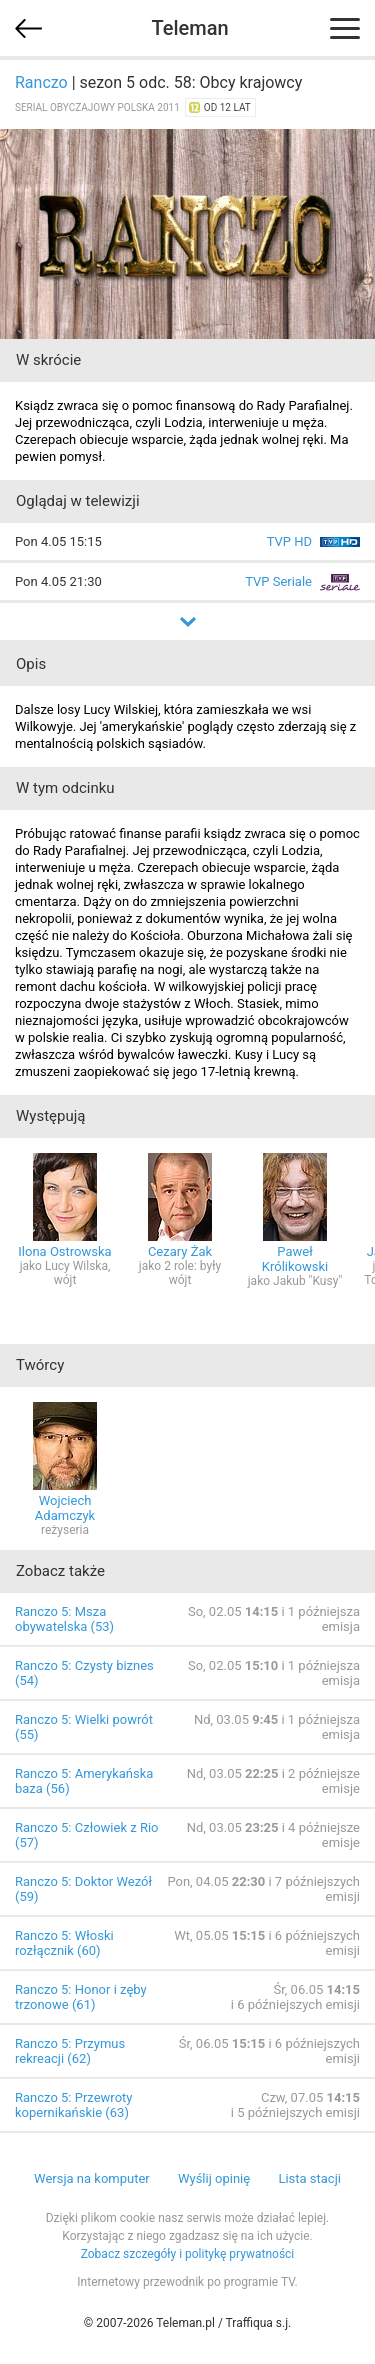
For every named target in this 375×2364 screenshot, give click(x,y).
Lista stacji (309, 2178)
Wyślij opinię (214, 2178)
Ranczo (41, 82)
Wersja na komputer (92, 2178)
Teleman (189, 28)
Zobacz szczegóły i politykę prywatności (188, 2254)
